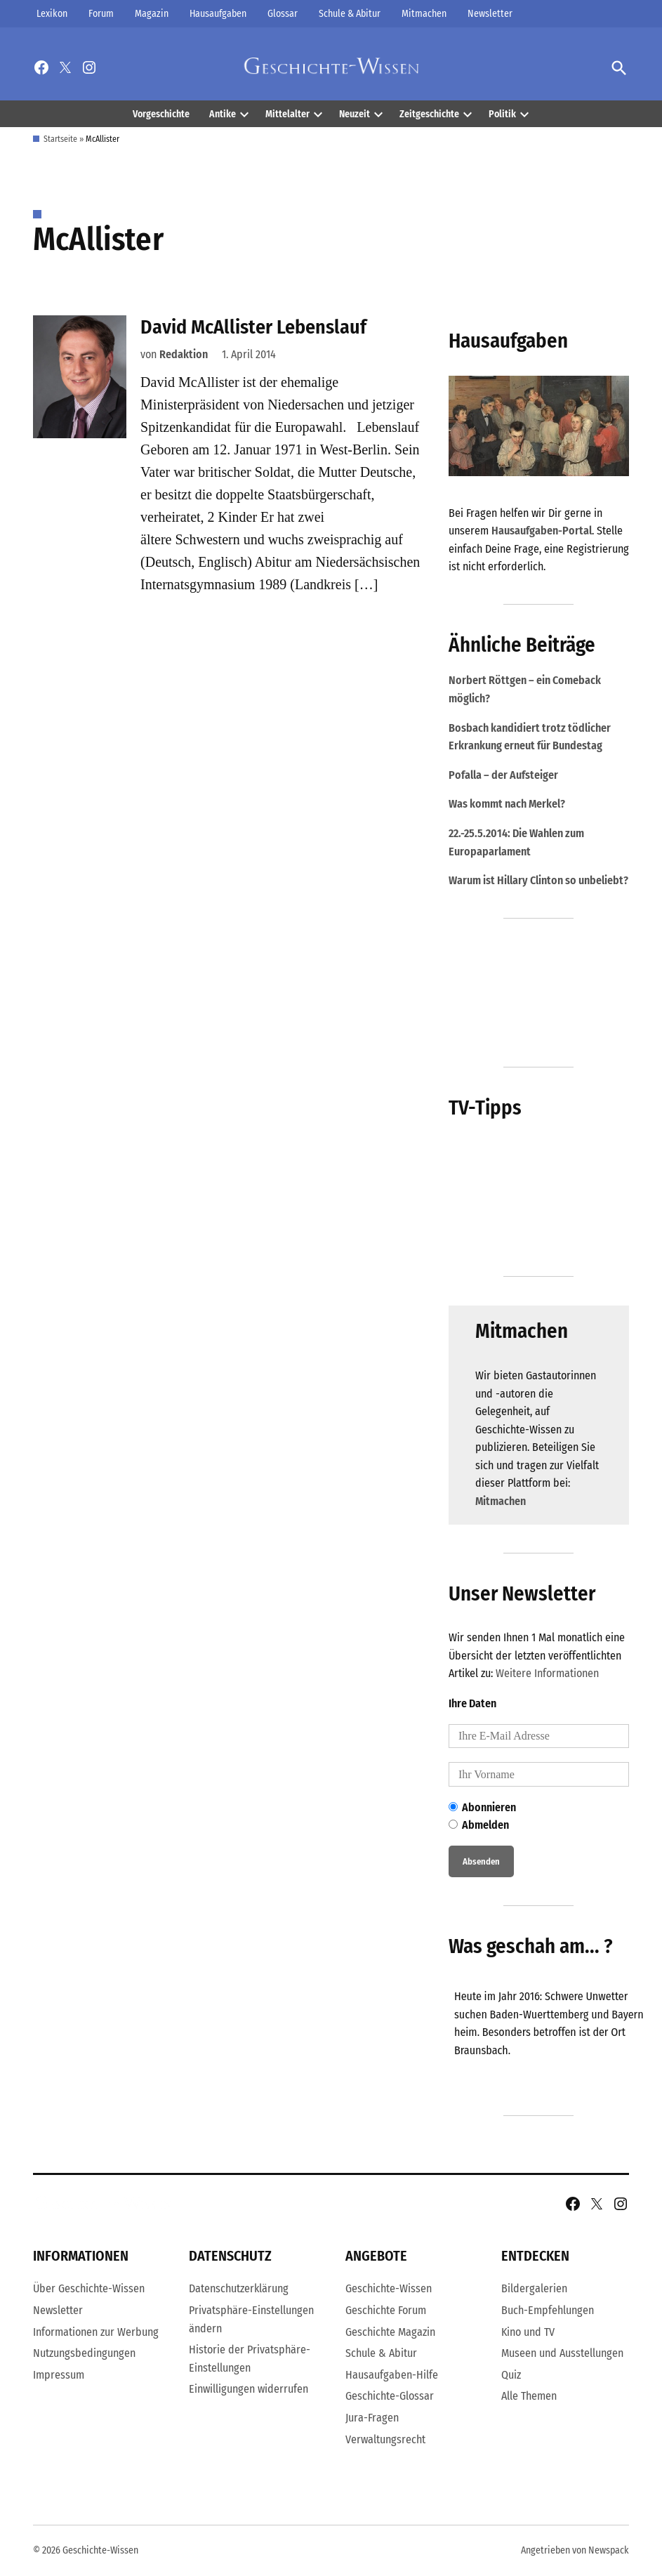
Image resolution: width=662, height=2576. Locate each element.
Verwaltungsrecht (385, 2439)
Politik (502, 114)
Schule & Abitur (349, 14)
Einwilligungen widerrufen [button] (248, 2389)
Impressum (58, 2374)
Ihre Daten (472, 1703)
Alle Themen (529, 2396)
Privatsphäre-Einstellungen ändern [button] (251, 2319)
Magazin (151, 14)
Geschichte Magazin (390, 2332)
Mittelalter (287, 114)
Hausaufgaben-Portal (541, 530)
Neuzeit (354, 114)
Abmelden (479, 1825)
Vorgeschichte (161, 114)
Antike (222, 114)
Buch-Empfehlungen (547, 2310)
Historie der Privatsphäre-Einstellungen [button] (249, 2358)
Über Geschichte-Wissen (89, 2288)
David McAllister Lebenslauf (253, 327)
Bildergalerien (534, 2288)
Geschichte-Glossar (389, 2396)
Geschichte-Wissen (388, 2288)
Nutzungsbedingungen (84, 2353)
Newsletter (490, 14)
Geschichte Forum (385, 2310)
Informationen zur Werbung (96, 2332)
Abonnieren (482, 1807)
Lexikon (52, 14)
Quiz (511, 2374)
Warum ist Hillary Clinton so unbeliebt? (538, 880)
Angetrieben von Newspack (575, 2550)
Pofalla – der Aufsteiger (503, 775)
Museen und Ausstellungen (562, 2353)
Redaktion (183, 354)
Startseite (60, 139)
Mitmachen (424, 14)
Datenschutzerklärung (239, 2288)
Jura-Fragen (372, 2417)
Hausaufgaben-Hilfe (391, 2374)
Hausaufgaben (218, 14)
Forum (101, 14)
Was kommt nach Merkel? (507, 803)
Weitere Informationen (547, 1673)
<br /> (554, 2034)
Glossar (282, 14)
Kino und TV (528, 2332)
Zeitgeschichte (429, 114)
